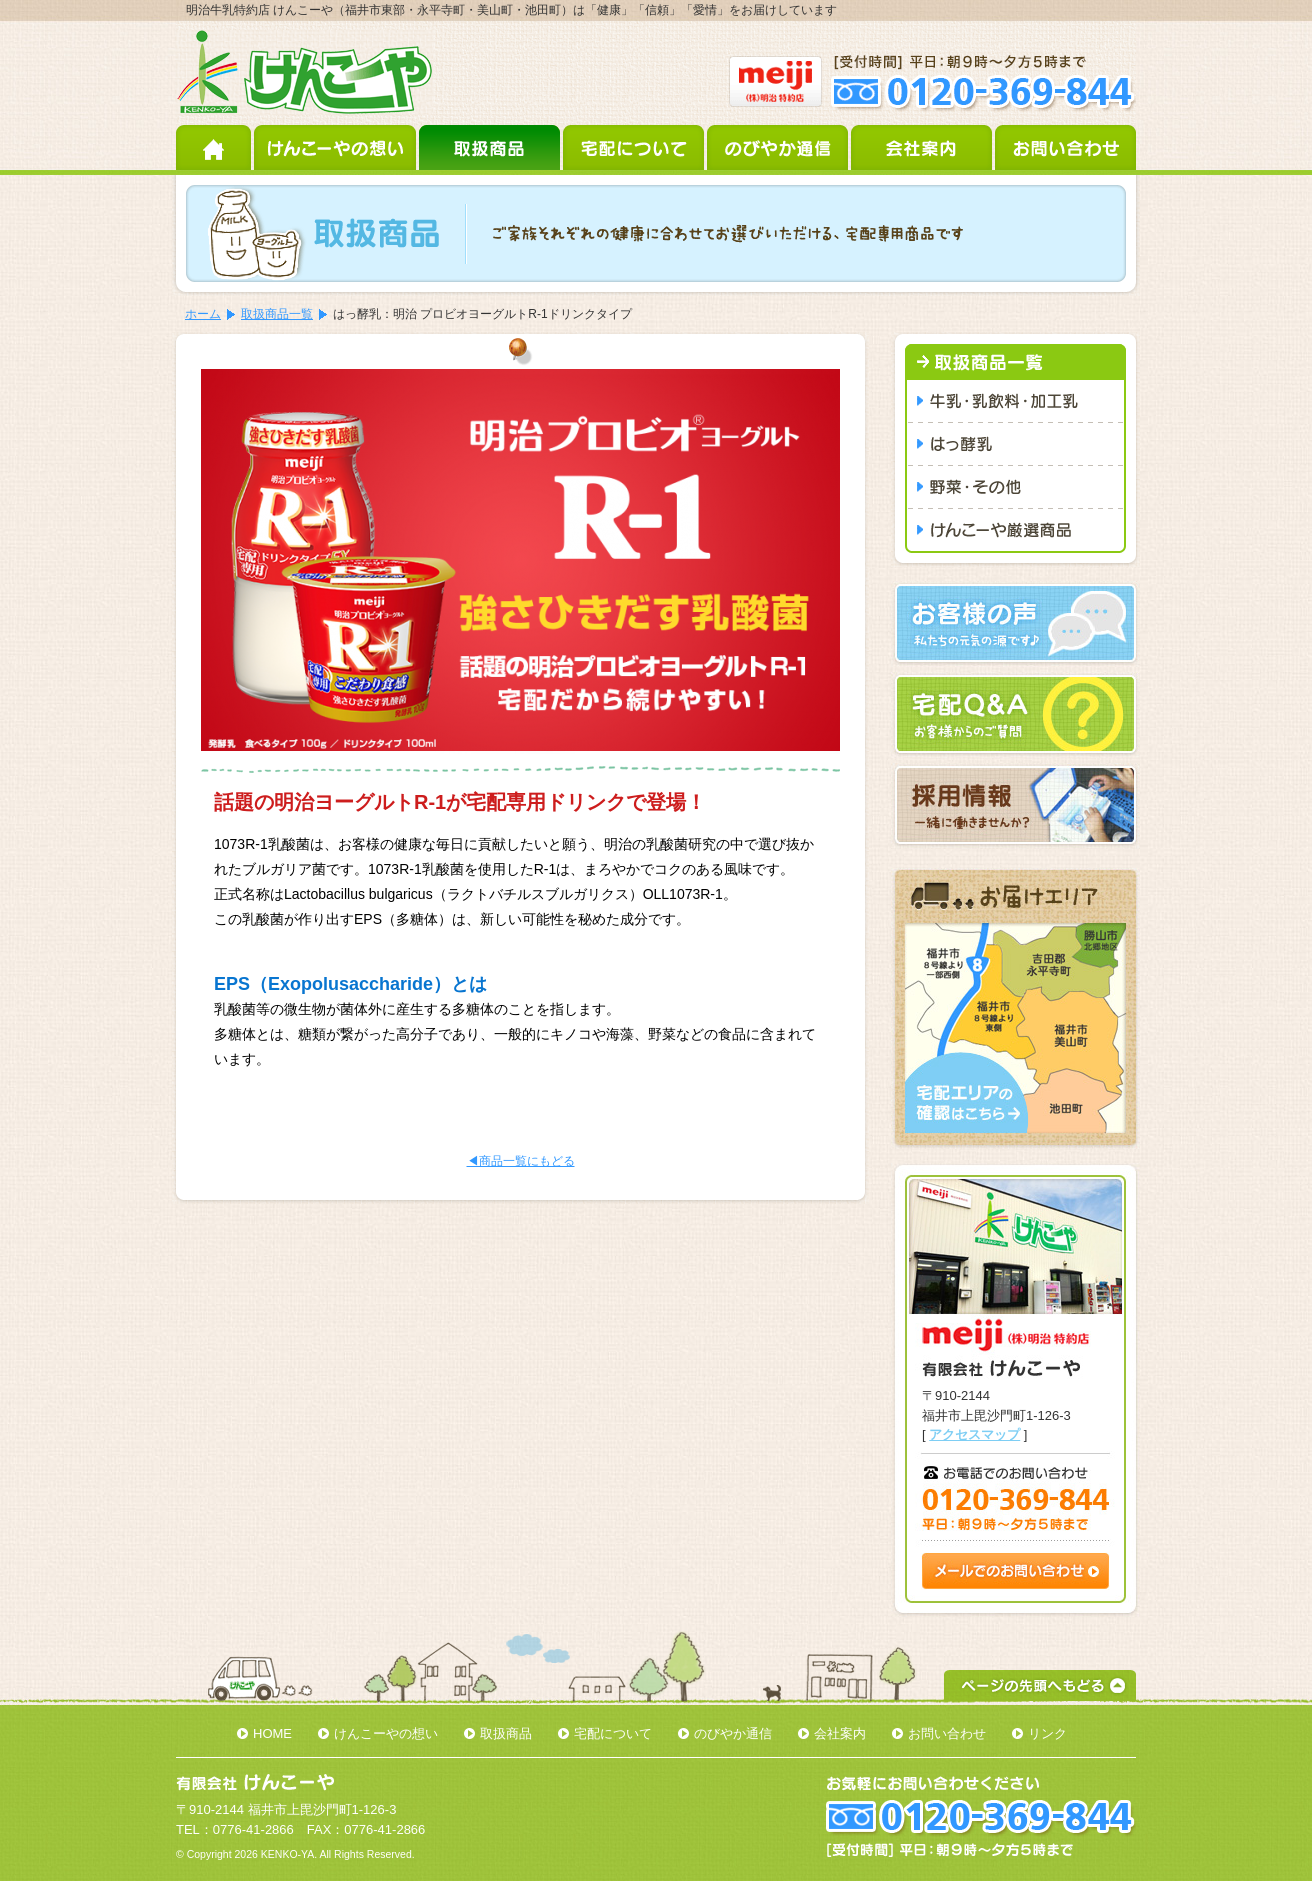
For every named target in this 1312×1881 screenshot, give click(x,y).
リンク (1047, 1733)
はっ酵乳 (1015, 444)
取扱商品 (491, 147)
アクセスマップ (974, 1434)
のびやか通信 (779, 147)
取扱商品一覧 (277, 314)
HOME (272, 1733)
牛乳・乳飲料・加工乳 (1015, 401)
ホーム (215, 147)
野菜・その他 (1015, 487)
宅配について (635, 147)
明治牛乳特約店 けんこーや (304, 72)
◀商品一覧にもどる (521, 1161)
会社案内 (923, 147)
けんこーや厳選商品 (1015, 531)
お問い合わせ (1065, 147)
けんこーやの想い (336, 147)
